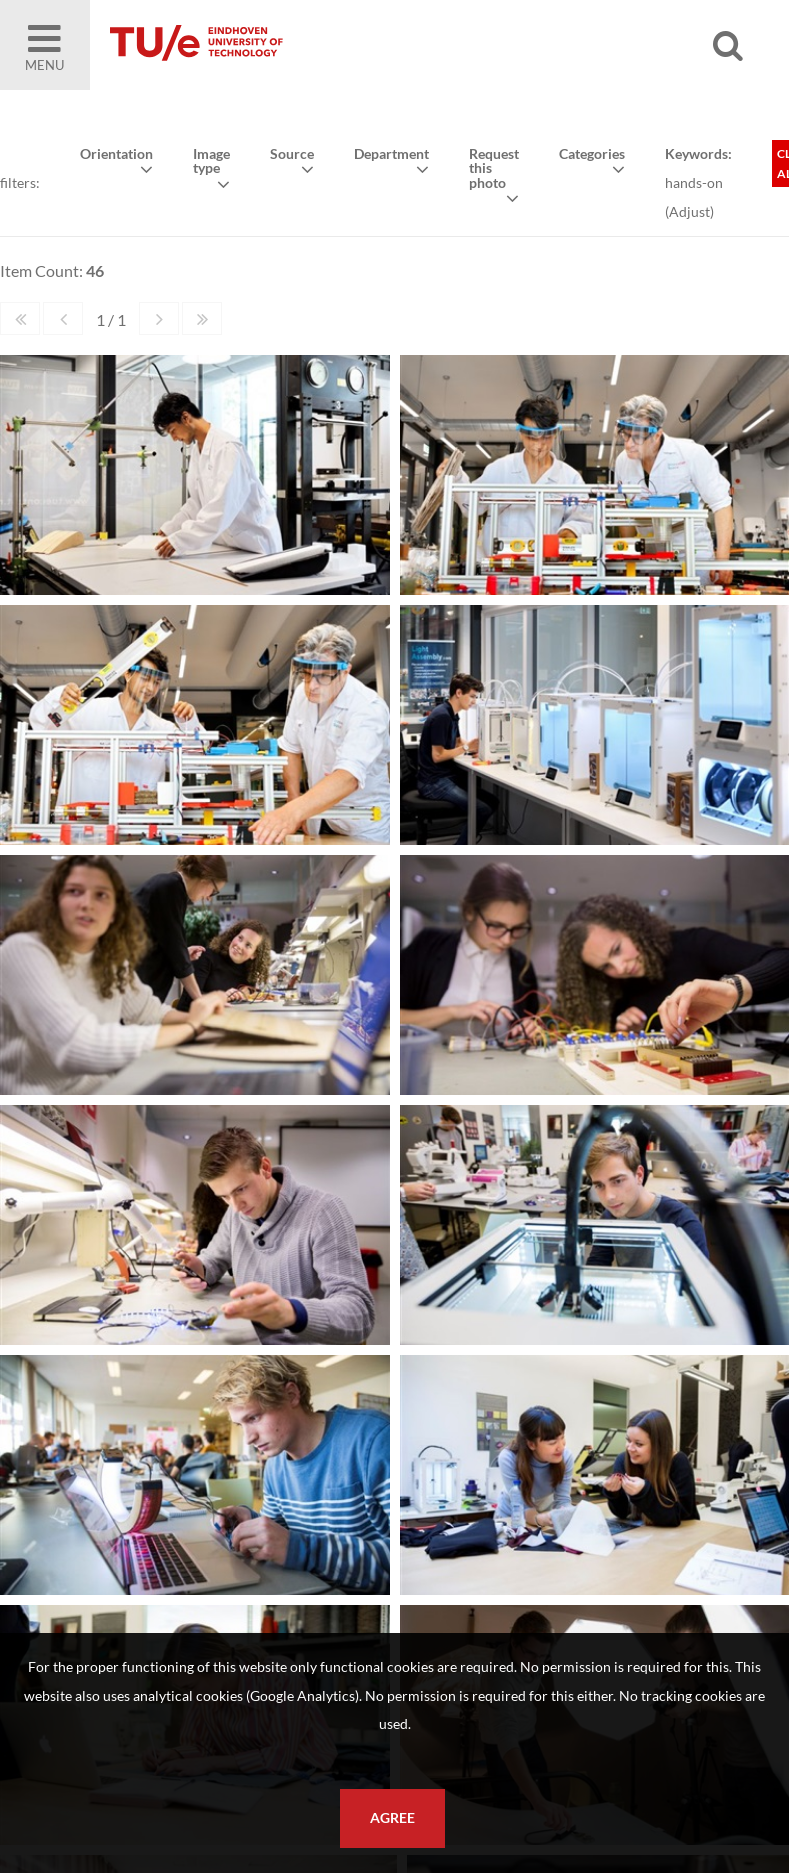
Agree (392, 1818)
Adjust (688, 210)
